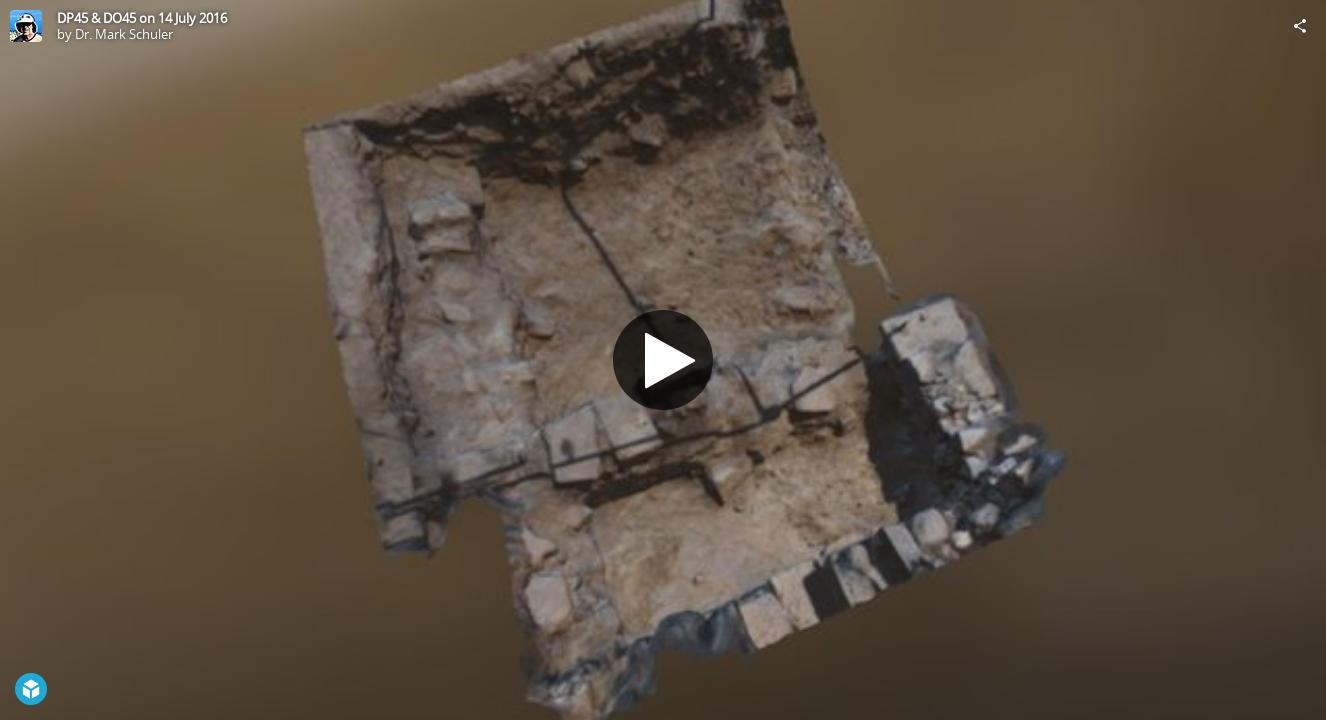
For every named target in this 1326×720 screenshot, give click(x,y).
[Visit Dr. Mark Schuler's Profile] (26, 26)
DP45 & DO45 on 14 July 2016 (142, 18)
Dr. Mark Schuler (124, 34)
